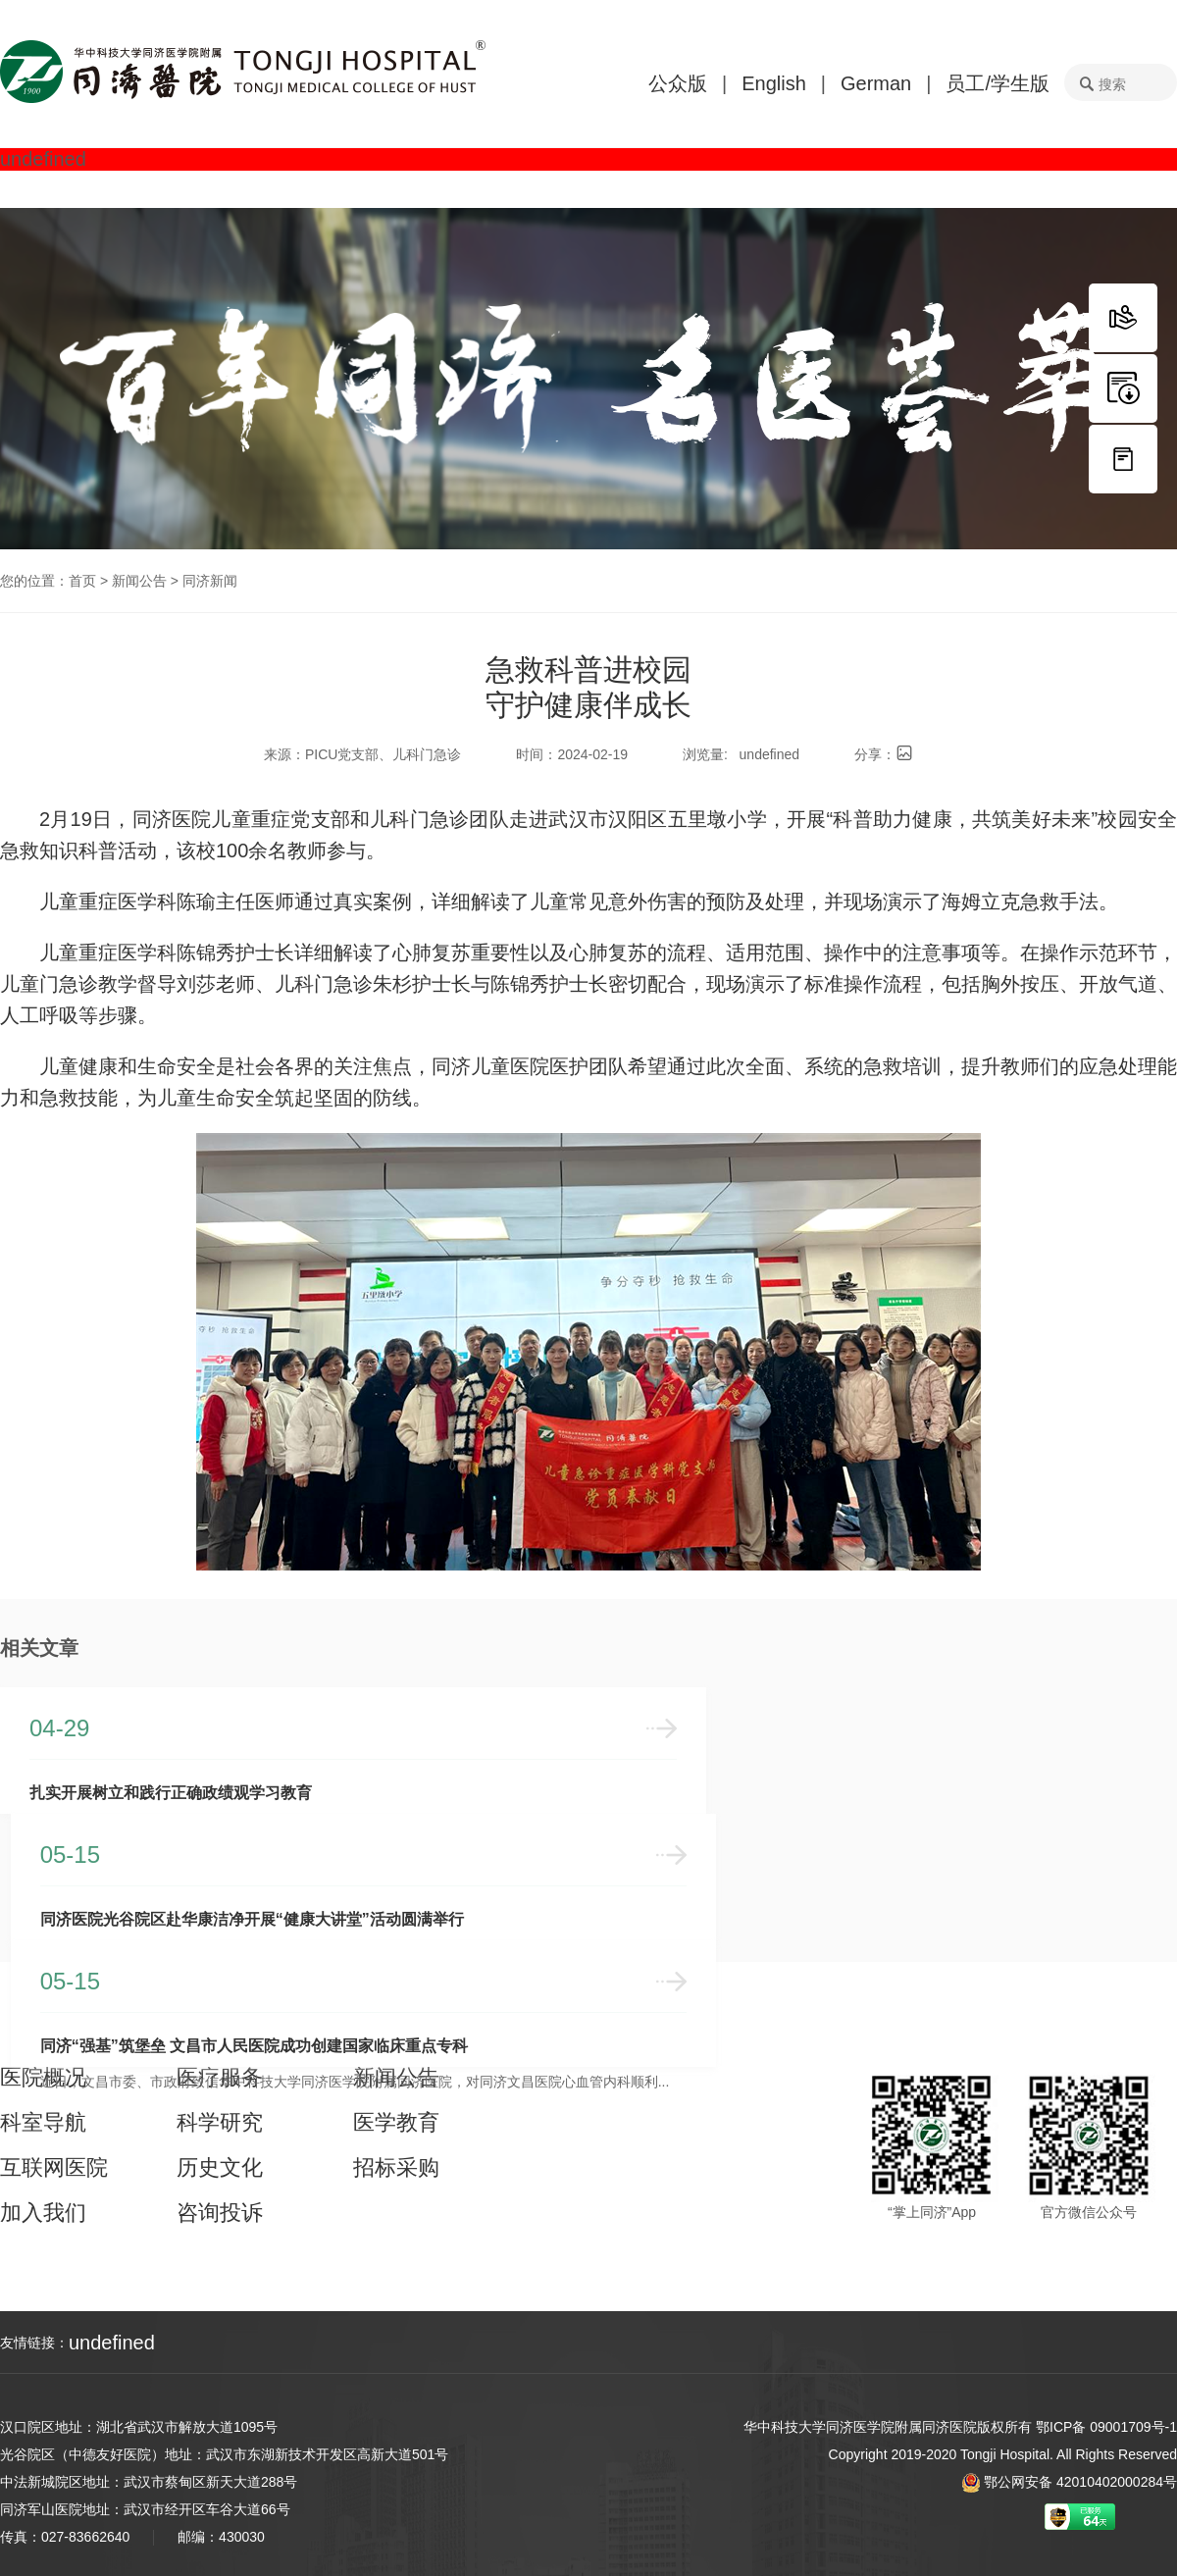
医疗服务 (220, 2071)
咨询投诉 (220, 2206)
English (774, 83)
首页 (82, 581)
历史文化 (220, 2161)
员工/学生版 (997, 83)
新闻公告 (139, 581)
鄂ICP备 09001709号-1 (1106, 2427)
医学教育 (396, 2116)
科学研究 (220, 2116)
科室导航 (43, 2116)
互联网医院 (54, 2161)
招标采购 (396, 2161)
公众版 (677, 83)
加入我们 (43, 2206)
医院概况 (43, 2071)
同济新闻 (209, 581)
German (876, 83)
